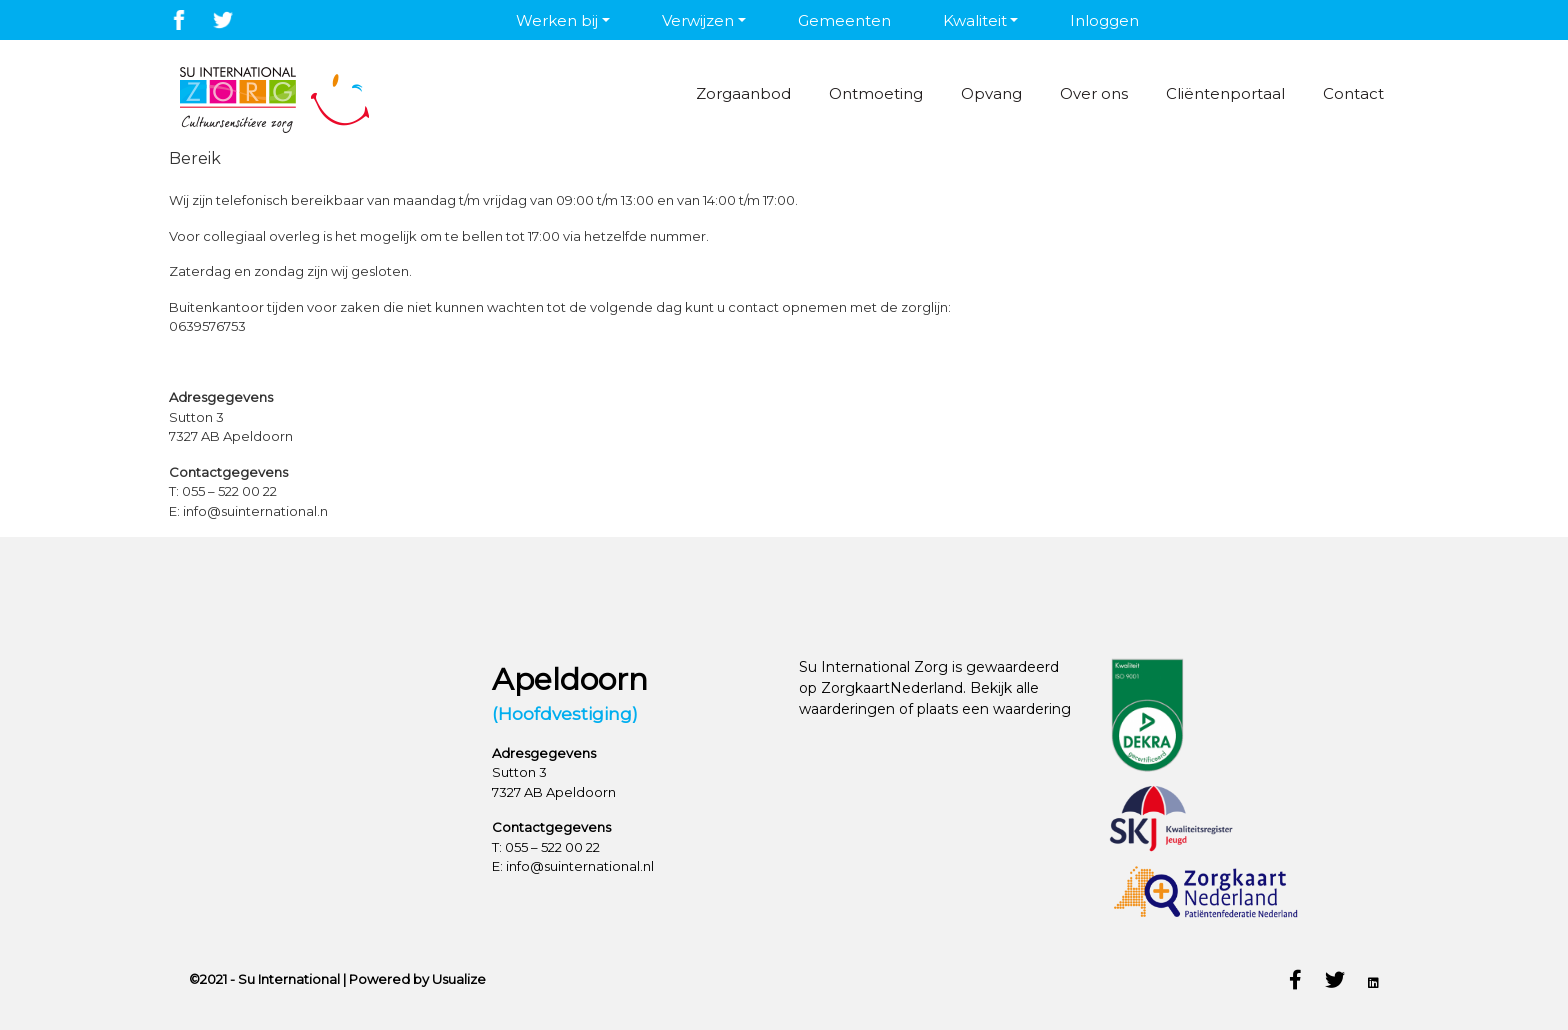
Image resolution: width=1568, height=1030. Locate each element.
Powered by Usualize (417, 979)
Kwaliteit (975, 20)
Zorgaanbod (737, 93)
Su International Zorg (873, 667)
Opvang (987, 93)
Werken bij (557, 20)
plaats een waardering (994, 709)
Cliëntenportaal (1223, 93)
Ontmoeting (871, 93)
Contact (1352, 93)
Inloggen (1104, 20)
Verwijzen (698, 20)
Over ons (1091, 93)
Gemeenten (844, 20)
